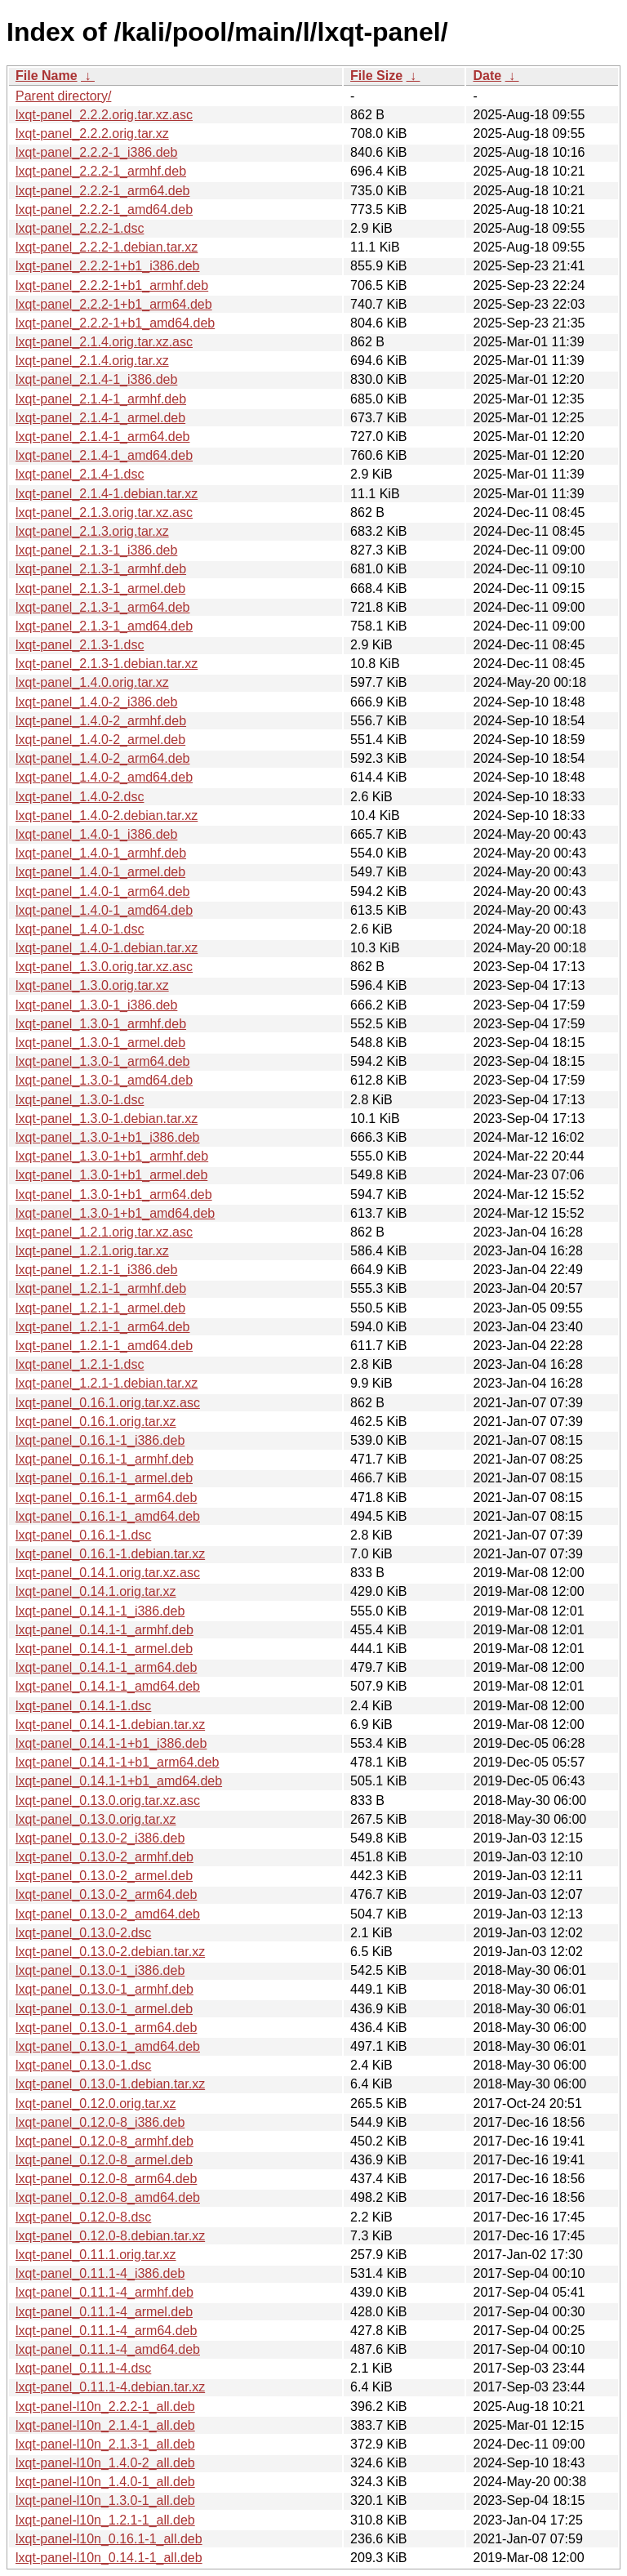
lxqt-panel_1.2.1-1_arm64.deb (102, 1327)
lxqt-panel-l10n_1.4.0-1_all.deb (105, 2482)
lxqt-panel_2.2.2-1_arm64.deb (102, 191)
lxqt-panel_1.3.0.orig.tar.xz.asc (104, 967)
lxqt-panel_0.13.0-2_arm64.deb (106, 1894)
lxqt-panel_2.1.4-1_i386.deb (96, 379)
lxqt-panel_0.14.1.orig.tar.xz (96, 1591)
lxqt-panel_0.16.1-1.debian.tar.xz (110, 1554)
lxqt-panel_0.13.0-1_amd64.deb (108, 2046)
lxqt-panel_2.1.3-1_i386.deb (96, 550)
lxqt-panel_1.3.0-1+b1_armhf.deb (112, 1156)
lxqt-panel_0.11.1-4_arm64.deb (106, 2331)
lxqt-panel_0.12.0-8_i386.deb (100, 2122)
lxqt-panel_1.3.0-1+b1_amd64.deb (115, 1213)
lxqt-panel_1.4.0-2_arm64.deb (102, 758)
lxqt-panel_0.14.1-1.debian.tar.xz (110, 1724)
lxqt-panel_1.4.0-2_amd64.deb (104, 777)
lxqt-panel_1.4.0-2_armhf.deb (101, 721)
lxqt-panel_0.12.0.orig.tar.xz (96, 2103)
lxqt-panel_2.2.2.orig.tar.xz (92, 133)
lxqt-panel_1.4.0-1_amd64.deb (104, 910)
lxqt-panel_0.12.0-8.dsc (83, 2217)
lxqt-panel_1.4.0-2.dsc (80, 797)
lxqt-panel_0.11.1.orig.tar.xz (96, 2255)
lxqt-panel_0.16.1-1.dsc (83, 1535)
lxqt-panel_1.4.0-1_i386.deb (96, 834)
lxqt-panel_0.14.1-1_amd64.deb (108, 1686)
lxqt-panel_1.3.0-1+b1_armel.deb (111, 1175)
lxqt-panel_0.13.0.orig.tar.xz (96, 1819)
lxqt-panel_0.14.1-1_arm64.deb (106, 1667)
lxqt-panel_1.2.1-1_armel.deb (100, 1308)
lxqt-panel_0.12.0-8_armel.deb (104, 2160)
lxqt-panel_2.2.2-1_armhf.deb (101, 171)
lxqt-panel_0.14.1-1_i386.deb (100, 1611)
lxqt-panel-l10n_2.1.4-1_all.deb (105, 2425)
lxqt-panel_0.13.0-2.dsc (83, 1933)
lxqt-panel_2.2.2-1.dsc (80, 228)
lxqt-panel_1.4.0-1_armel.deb (100, 872)
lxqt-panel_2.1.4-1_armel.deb (100, 418)
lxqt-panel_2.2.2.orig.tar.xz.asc (104, 115)
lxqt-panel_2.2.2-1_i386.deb (96, 152)
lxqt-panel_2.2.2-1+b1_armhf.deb (112, 285)
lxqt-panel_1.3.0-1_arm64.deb (102, 1061)
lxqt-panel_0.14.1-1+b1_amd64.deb (119, 1781)
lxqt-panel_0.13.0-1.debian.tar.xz (110, 2084)
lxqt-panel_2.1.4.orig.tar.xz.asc (104, 342)
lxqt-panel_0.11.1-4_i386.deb (100, 2273)
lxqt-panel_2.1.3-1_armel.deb (100, 588)
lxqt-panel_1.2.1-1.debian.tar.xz (107, 1383)
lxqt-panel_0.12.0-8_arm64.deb (106, 2179)
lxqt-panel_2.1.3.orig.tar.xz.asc (104, 512)
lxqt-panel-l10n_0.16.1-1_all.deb (109, 2539)
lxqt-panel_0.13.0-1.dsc (83, 2065)
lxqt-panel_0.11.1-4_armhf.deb (104, 2292)
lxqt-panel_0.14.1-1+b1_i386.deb (111, 1743)
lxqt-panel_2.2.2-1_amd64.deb (104, 209)
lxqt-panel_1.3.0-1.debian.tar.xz (107, 1118)
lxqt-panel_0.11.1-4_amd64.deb (108, 2349)
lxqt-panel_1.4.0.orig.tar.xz (92, 682)
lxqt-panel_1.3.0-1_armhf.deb (101, 1024)
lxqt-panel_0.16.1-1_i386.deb (100, 1440)
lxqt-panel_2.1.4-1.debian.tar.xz (107, 494)
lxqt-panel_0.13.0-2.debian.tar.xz (110, 1952)
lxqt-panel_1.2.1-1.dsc (80, 1364)
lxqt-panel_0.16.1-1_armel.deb (104, 1478)
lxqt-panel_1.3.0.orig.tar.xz (92, 985)
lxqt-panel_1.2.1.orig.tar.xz (92, 1251)
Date (487, 75)
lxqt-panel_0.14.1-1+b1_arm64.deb (118, 1762)
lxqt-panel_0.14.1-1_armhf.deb (104, 1630)
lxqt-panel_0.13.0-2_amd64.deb (108, 1914)
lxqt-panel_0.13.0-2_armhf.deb (104, 1857)
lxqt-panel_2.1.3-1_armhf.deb (101, 569)
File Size (376, 75)
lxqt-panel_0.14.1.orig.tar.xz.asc (108, 1573)
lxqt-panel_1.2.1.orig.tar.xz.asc (104, 1232)
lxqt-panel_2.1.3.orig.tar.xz (92, 531)
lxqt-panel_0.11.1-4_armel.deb (104, 2312)
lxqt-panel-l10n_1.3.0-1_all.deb (105, 2500)
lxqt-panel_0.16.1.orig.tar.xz (96, 1421)
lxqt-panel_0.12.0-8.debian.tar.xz (110, 2236)
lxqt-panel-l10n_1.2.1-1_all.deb (105, 2520)
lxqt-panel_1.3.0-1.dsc (80, 1100)
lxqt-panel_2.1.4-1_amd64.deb (104, 455)
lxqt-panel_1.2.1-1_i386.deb (96, 1270)
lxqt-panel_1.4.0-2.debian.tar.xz (107, 815)
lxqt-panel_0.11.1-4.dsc (83, 2368)
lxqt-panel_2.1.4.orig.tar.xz (92, 361)
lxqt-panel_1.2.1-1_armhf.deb (101, 1288)
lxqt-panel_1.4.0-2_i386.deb (96, 702)
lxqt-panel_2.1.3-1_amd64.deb (104, 626)
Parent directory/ (63, 96)
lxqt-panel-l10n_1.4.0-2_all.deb (105, 2463)
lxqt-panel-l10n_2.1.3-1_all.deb (105, 2444)
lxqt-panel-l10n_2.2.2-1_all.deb (105, 2406)
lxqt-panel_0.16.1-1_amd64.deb (108, 1516)
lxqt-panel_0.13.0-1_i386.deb (100, 1970)
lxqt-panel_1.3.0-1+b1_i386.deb (108, 1137)
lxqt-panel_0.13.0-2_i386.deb (100, 1838)
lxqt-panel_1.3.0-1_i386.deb (96, 1005)
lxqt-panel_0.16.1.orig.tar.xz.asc (108, 1403)
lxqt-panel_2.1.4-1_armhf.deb (101, 399)
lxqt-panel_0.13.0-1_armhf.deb (104, 1989)
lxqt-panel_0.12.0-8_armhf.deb (104, 2141)
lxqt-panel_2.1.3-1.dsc (80, 645)
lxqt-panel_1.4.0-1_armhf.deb (101, 853)
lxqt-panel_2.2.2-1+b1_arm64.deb (114, 304)
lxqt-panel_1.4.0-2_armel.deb (100, 740)
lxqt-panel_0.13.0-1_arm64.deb (106, 2028)
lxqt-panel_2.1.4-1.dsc (80, 474)
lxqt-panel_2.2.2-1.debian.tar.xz (107, 247)
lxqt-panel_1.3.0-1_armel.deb (100, 1043)
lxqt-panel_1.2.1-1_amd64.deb (104, 1346)
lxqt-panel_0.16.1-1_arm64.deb (106, 1497)
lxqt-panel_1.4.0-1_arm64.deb (102, 891)
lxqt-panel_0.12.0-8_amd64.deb (108, 2197)
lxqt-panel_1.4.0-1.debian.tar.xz (107, 948)
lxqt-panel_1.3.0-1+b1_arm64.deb (114, 1194)
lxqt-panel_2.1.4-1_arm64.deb (102, 436)
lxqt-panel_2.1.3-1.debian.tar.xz (107, 664)
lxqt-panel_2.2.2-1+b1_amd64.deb (115, 323)
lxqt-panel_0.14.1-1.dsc (83, 1706)
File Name (47, 75)
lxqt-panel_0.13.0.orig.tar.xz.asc (108, 1800)
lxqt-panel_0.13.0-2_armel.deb (104, 1876)
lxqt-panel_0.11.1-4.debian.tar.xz (110, 2387)
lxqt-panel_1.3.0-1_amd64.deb (104, 1080)
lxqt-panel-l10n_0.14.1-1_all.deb (109, 2558)
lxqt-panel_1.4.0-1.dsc (80, 929)
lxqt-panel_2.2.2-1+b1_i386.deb (108, 266)
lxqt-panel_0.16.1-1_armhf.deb (104, 1459)
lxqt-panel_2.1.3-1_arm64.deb (102, 607)
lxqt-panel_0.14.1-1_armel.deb (104, 1649)
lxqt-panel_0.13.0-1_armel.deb (104, 2009)
